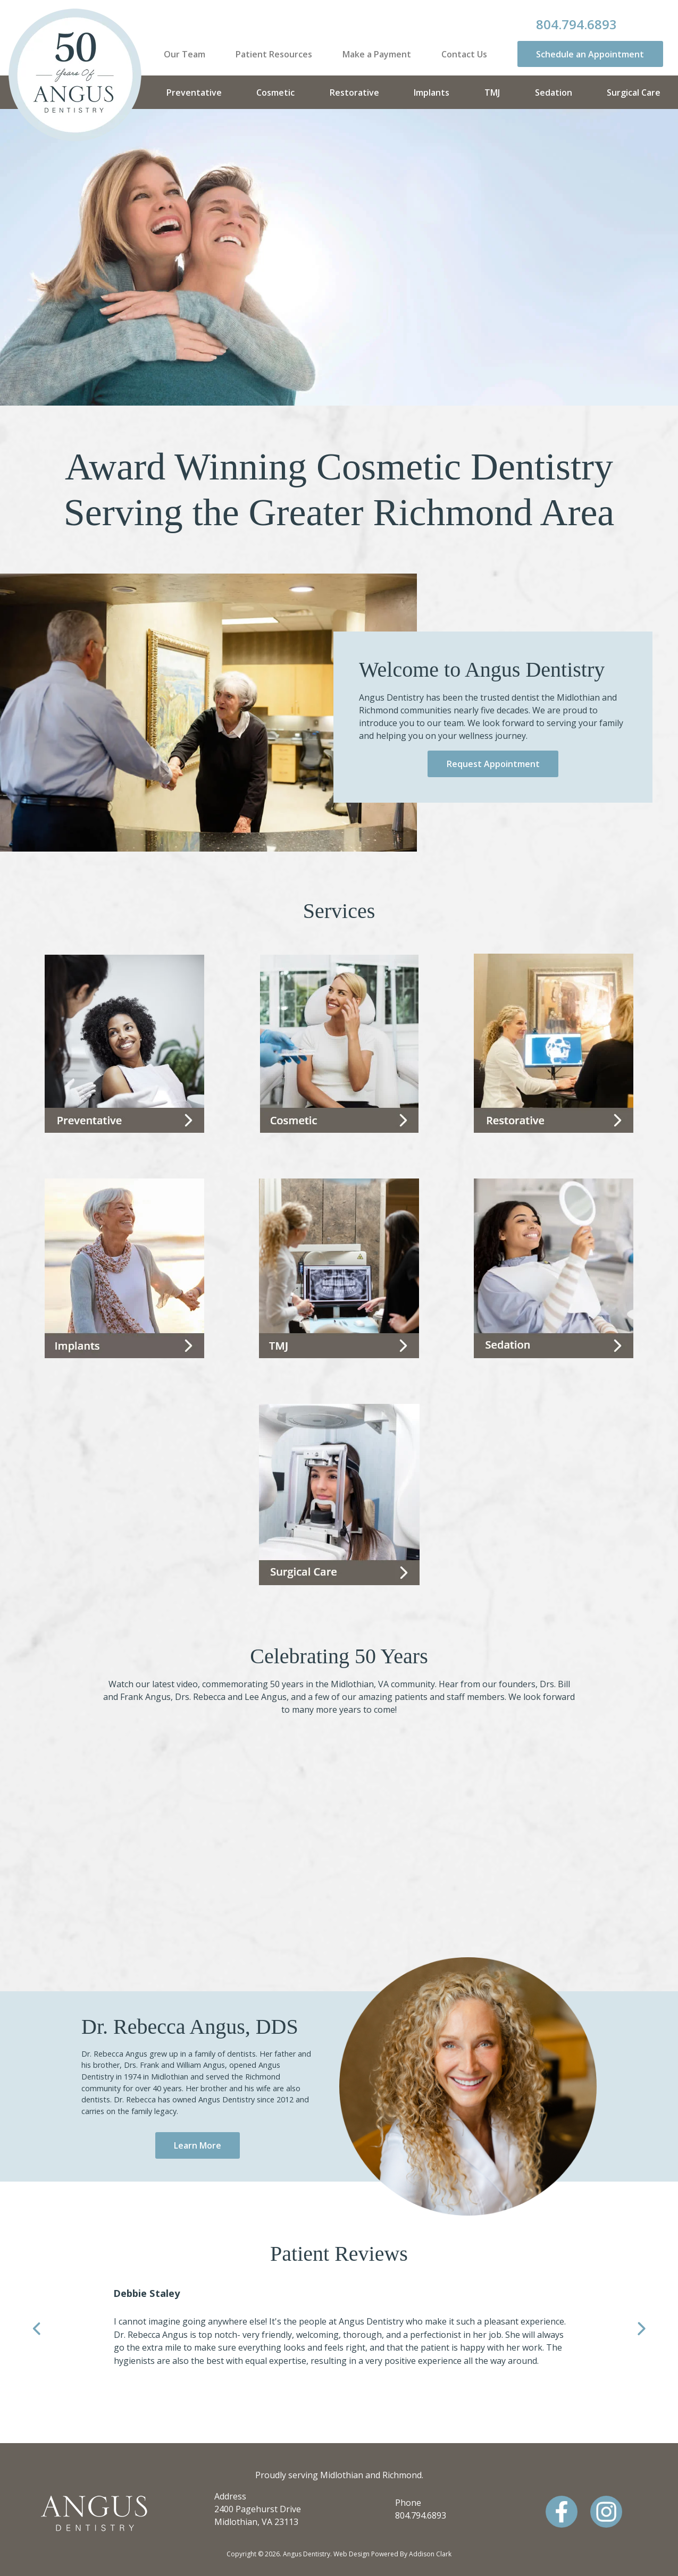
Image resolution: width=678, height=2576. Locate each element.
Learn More (197, 2145)
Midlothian (341, 2475)
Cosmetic (275, 92)
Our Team (184, 54)
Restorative (354, 92)
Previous (37, 2329)
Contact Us (464, 54)
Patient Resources (274, 54)
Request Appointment (493, 764)
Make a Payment (376, 54)
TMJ (492, 92)
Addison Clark (430, 2553)
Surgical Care (633, 92)
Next (640, 2329)
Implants (431, 92)
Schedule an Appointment (590, 54)
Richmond (402, 2475)
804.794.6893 (576, 24)
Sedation (553, 92)
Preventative (194, 92)
